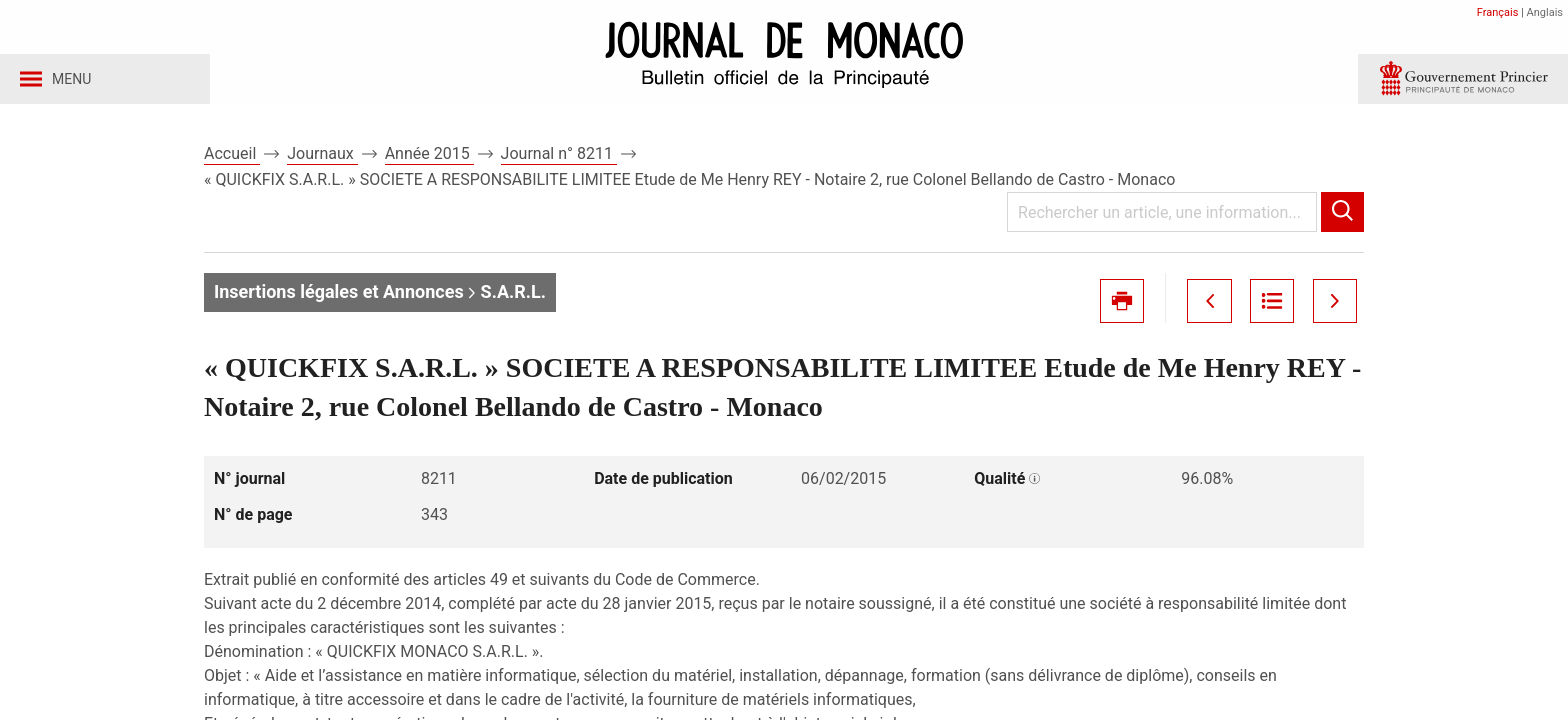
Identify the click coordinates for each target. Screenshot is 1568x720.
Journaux (322, 158)
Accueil (232, 158)
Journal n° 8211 (559, 158)
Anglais (1545, 12)
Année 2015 (429, 158)
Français (1498, 12)
